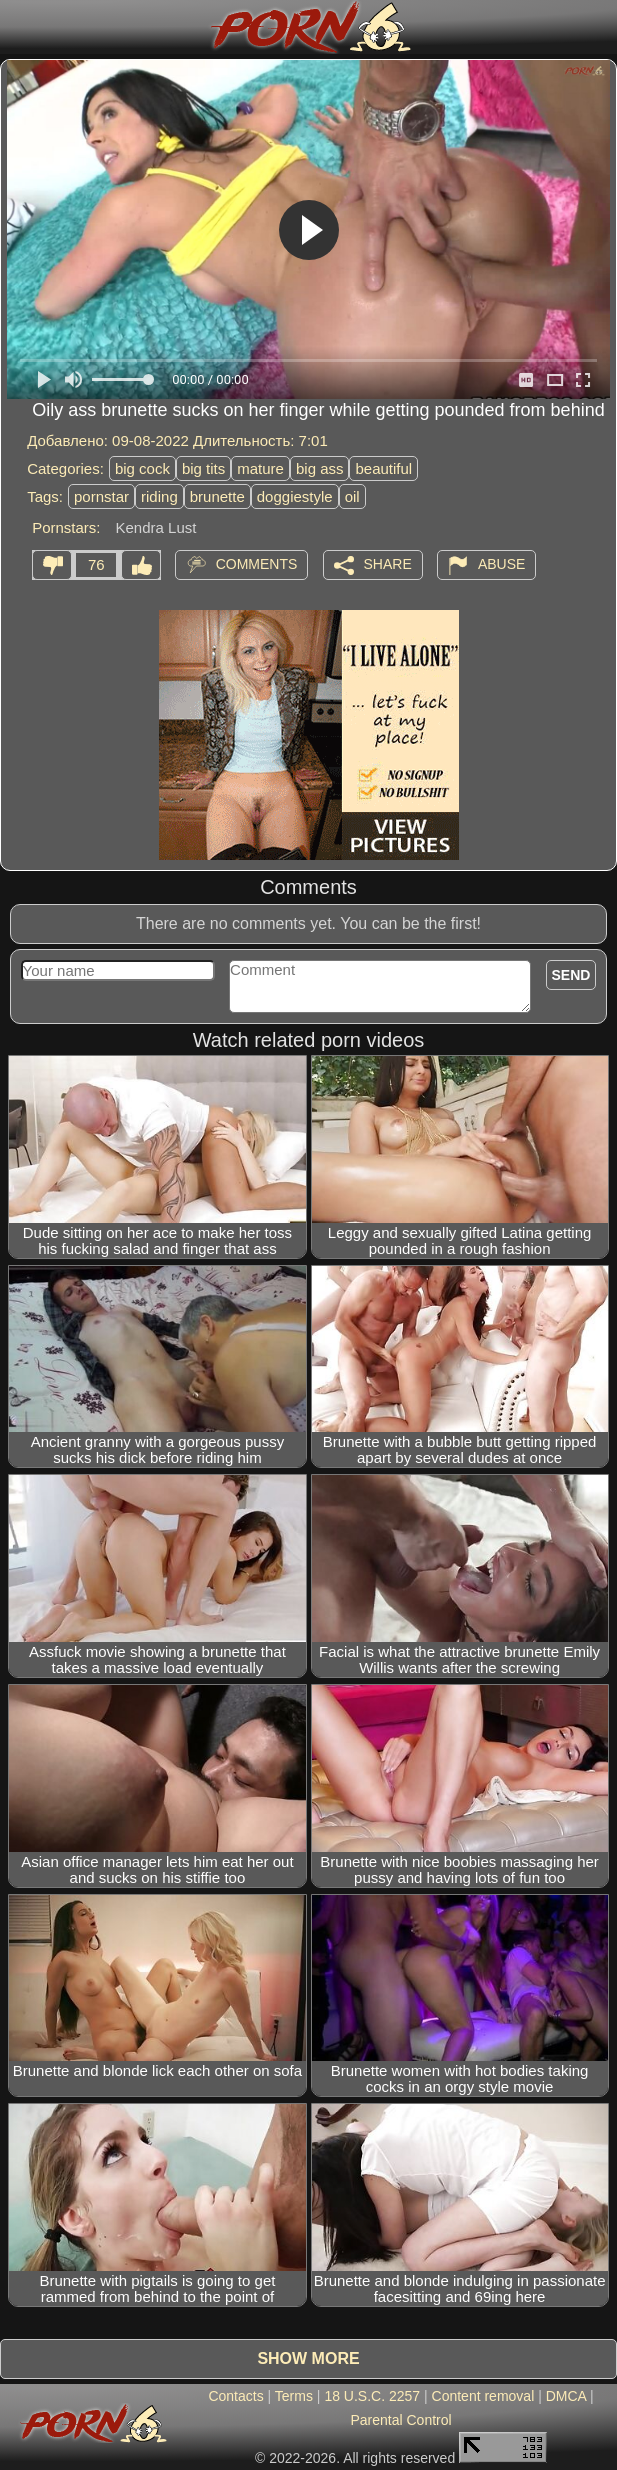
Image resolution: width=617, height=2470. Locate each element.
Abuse (501, 564)
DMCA (566, 2396)
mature (260, 468)
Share (388, 564)
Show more (308, 2358)
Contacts (235, 2396)
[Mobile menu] (18, 27)
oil (352, 496)
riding (159, 496)
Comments (257, 564)
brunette (217, 496)
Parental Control (400, 2420)
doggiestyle (295, 496)
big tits (203, 468)
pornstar (101, 496)
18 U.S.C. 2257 (372, 2396)
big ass (320, 468)
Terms (294, 2396)
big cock (142, 468)
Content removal (483, 2396)
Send (571, 975)
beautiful (383, 468)
